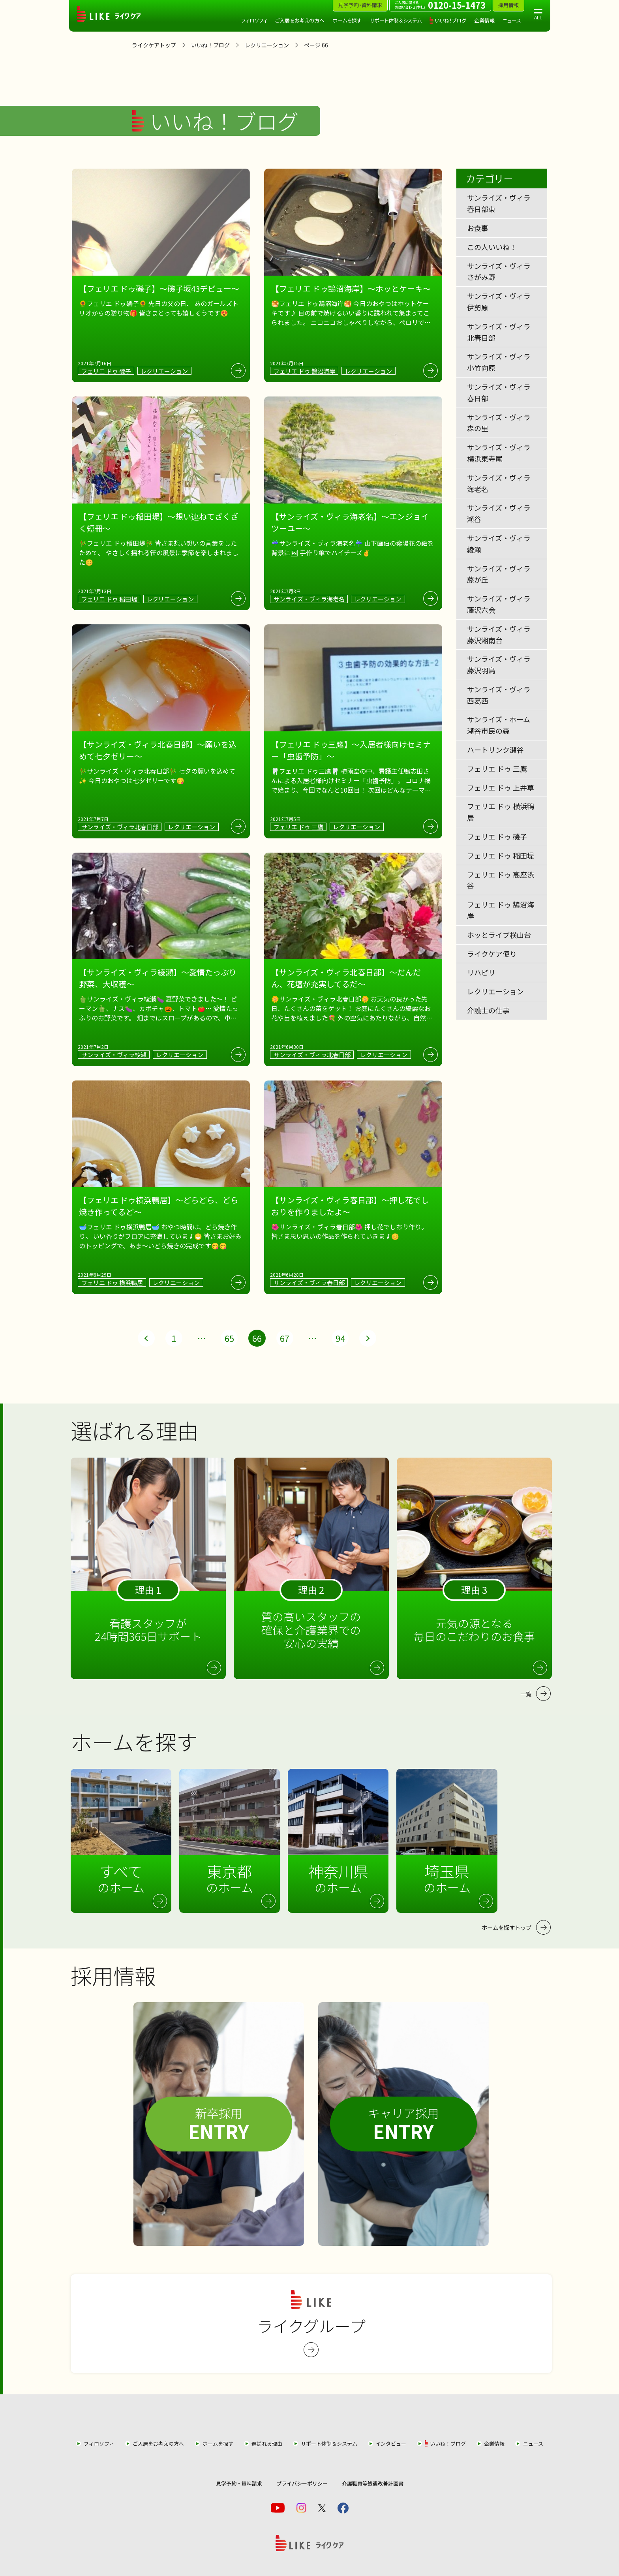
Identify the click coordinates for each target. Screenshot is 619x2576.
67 (284, 1338)
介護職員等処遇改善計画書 (372, 2483)
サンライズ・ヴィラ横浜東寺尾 (499, 453)
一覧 (525, 1693)
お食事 (477, 228)
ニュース (512, 20)
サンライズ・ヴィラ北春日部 (499, 332)
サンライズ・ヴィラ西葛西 (499, 695)
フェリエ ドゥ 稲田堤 (500, 855)
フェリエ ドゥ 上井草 (500, 787)
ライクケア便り (492, 954)
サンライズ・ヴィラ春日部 (499, 392)
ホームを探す (347, 20)
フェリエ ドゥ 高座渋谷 (500, 880)
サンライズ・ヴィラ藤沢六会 (499, 604)
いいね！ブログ (450, 20)
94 (340, 1338)
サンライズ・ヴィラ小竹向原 (499, 362)
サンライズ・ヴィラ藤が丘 (499, 574)
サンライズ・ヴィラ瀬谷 (499, 513)
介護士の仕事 (488, 1010)
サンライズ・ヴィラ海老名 (499, 483)
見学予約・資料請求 (239, 2483)
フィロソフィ (254, 20)
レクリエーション (267, 45)
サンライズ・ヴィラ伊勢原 (499, 301)
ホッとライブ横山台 (499, 935)
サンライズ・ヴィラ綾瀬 (499, 543)
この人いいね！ (492, 247)
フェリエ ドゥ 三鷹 (497, 768)
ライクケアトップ (154, 45)
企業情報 (484, 20)
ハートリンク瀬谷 (495, 749)
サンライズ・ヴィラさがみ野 (499, 271)
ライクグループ (311, 2323)
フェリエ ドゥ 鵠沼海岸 (500, 910)
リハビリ (481, 972)
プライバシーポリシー (302, 2483)
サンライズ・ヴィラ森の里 (499, 423)
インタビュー (390, 2443)
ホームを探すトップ (506, 1927)
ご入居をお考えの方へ (300, 20)
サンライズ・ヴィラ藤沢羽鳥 (499, 664)
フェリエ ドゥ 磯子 (497, 836)
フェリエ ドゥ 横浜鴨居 (500, 812)
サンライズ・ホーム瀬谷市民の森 (498, 725)
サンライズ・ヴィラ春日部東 (499, 203)
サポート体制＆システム (396, 20)
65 (229, 1338)
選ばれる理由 (266, 2443)
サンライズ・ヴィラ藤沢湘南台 (499, 634)
